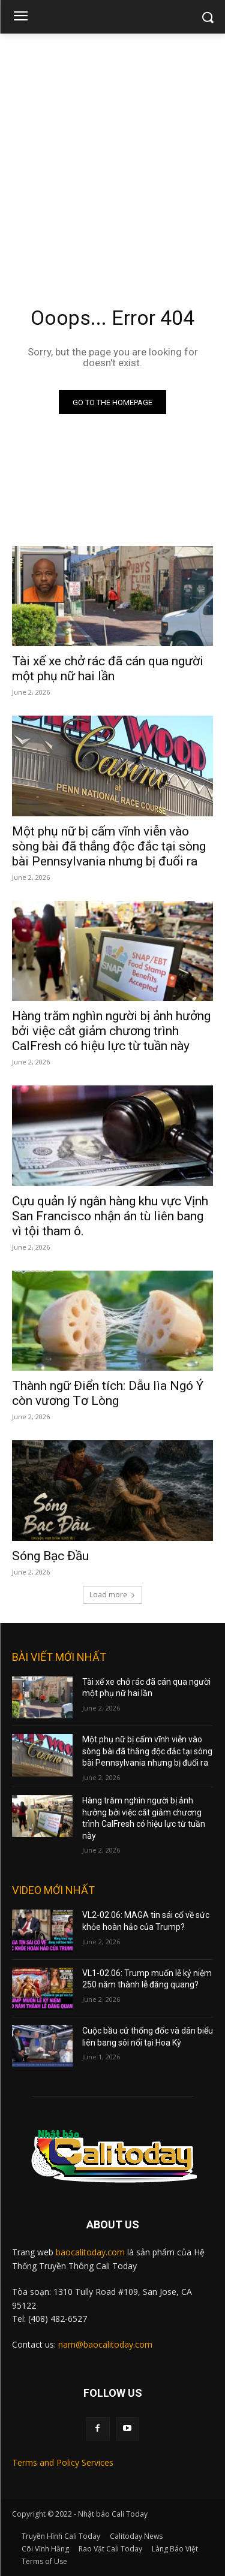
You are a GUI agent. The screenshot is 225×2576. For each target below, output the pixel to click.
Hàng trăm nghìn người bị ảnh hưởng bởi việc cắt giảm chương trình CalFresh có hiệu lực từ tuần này (111, 1031)
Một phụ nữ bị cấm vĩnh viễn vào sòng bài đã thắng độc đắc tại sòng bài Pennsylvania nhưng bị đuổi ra (109, 846)
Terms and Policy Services (62, 2462)
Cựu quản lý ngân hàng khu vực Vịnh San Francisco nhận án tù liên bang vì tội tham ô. (110, 1216)
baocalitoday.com (90, 2252)
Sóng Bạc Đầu (50, 1556)
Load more (112, 1594)
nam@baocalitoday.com (105, 2344)
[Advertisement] (112, 152)
